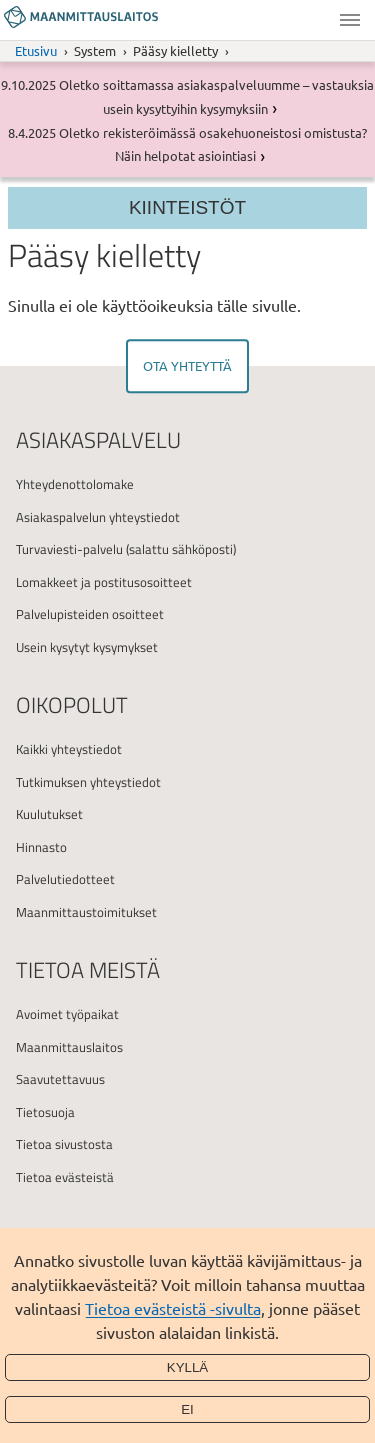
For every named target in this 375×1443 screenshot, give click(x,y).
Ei (187, 1409)
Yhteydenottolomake (75, 484)
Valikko (350, 20)
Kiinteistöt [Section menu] (187, 207)
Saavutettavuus (60, 1079)
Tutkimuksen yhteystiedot (88, 782)
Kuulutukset (49, 814)
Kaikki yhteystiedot (69, 749)
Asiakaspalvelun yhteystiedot (98, 517)
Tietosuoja (45, 1112)
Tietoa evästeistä (65, 1177)
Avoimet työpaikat (67, 1014)
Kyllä (188, 1367)
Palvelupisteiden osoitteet (90, 614)
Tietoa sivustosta (64, 1144)
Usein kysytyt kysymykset (87, 647)
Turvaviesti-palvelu (69, 549)
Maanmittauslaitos (69, 1047)
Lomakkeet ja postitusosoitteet (104, 582)
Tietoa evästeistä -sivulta (173, 1308)
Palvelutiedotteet (65, 879)
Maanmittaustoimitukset (86, 912)
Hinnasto (41, 847)
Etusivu (36, 50)
